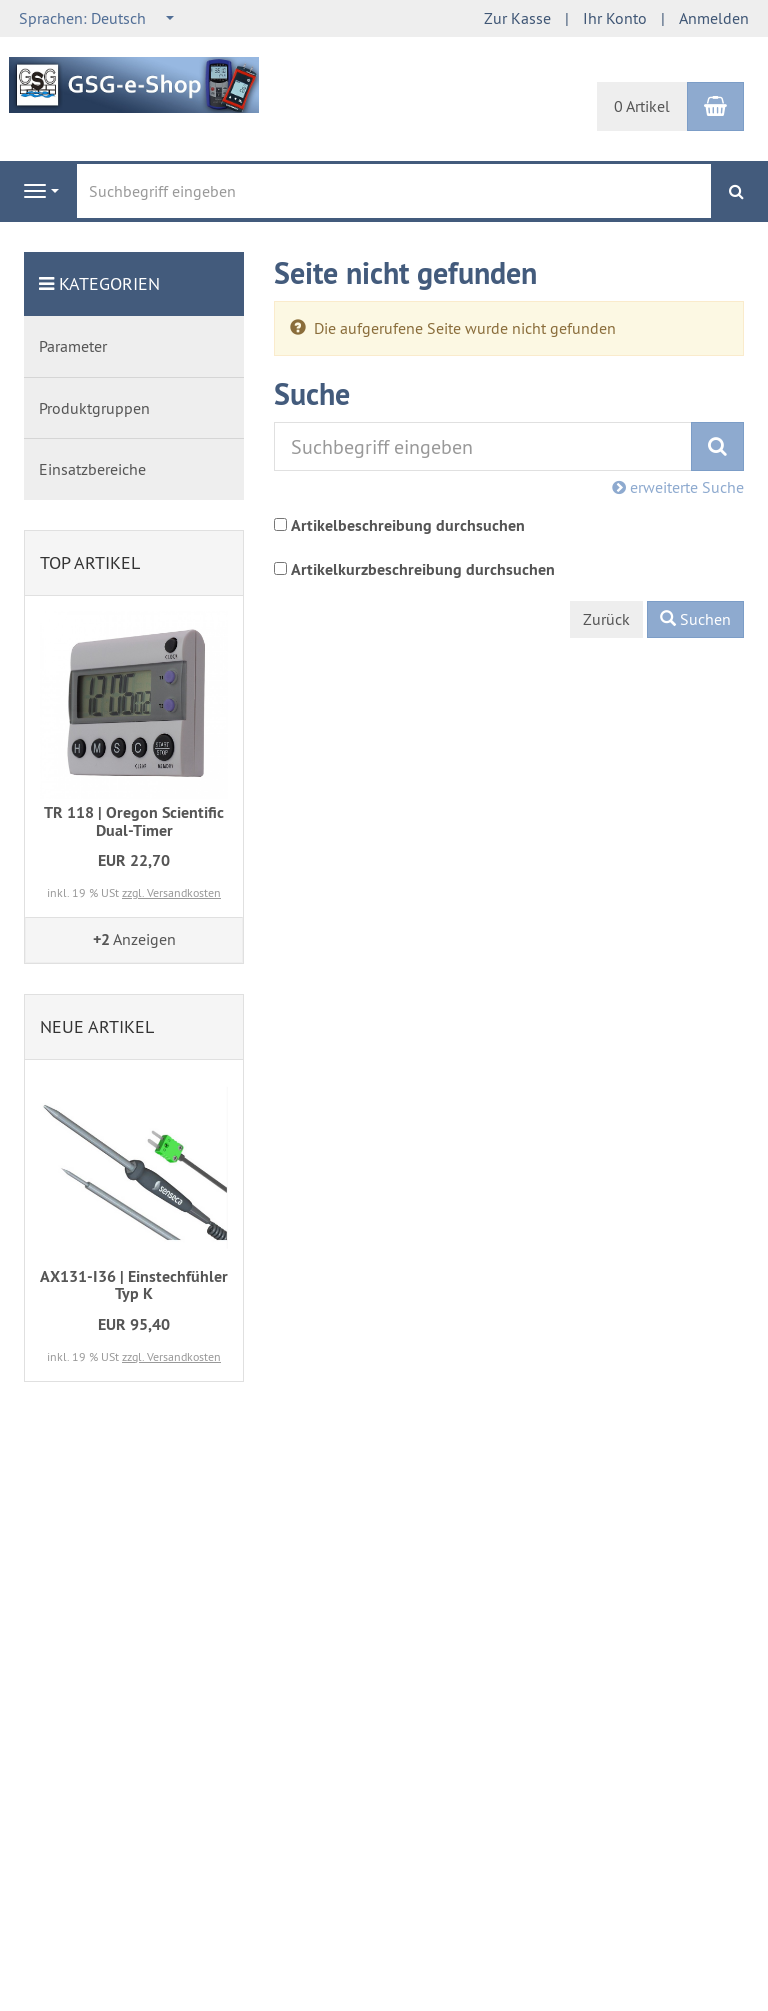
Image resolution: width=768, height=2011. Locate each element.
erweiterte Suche (678, 487)
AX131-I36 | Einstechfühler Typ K (134, 1285)
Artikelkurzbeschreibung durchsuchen (423, 569)
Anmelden (714, 18)
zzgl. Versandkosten (171, 892)
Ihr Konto (615, 18)
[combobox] (97, 18)
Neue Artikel (97, 1026)
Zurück (606, 619)
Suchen (695, 619)
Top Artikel (90, 562)
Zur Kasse (517, 18)
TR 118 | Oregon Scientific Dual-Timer (134, 821)
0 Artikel (642, 106)
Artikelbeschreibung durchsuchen (408, 525)
